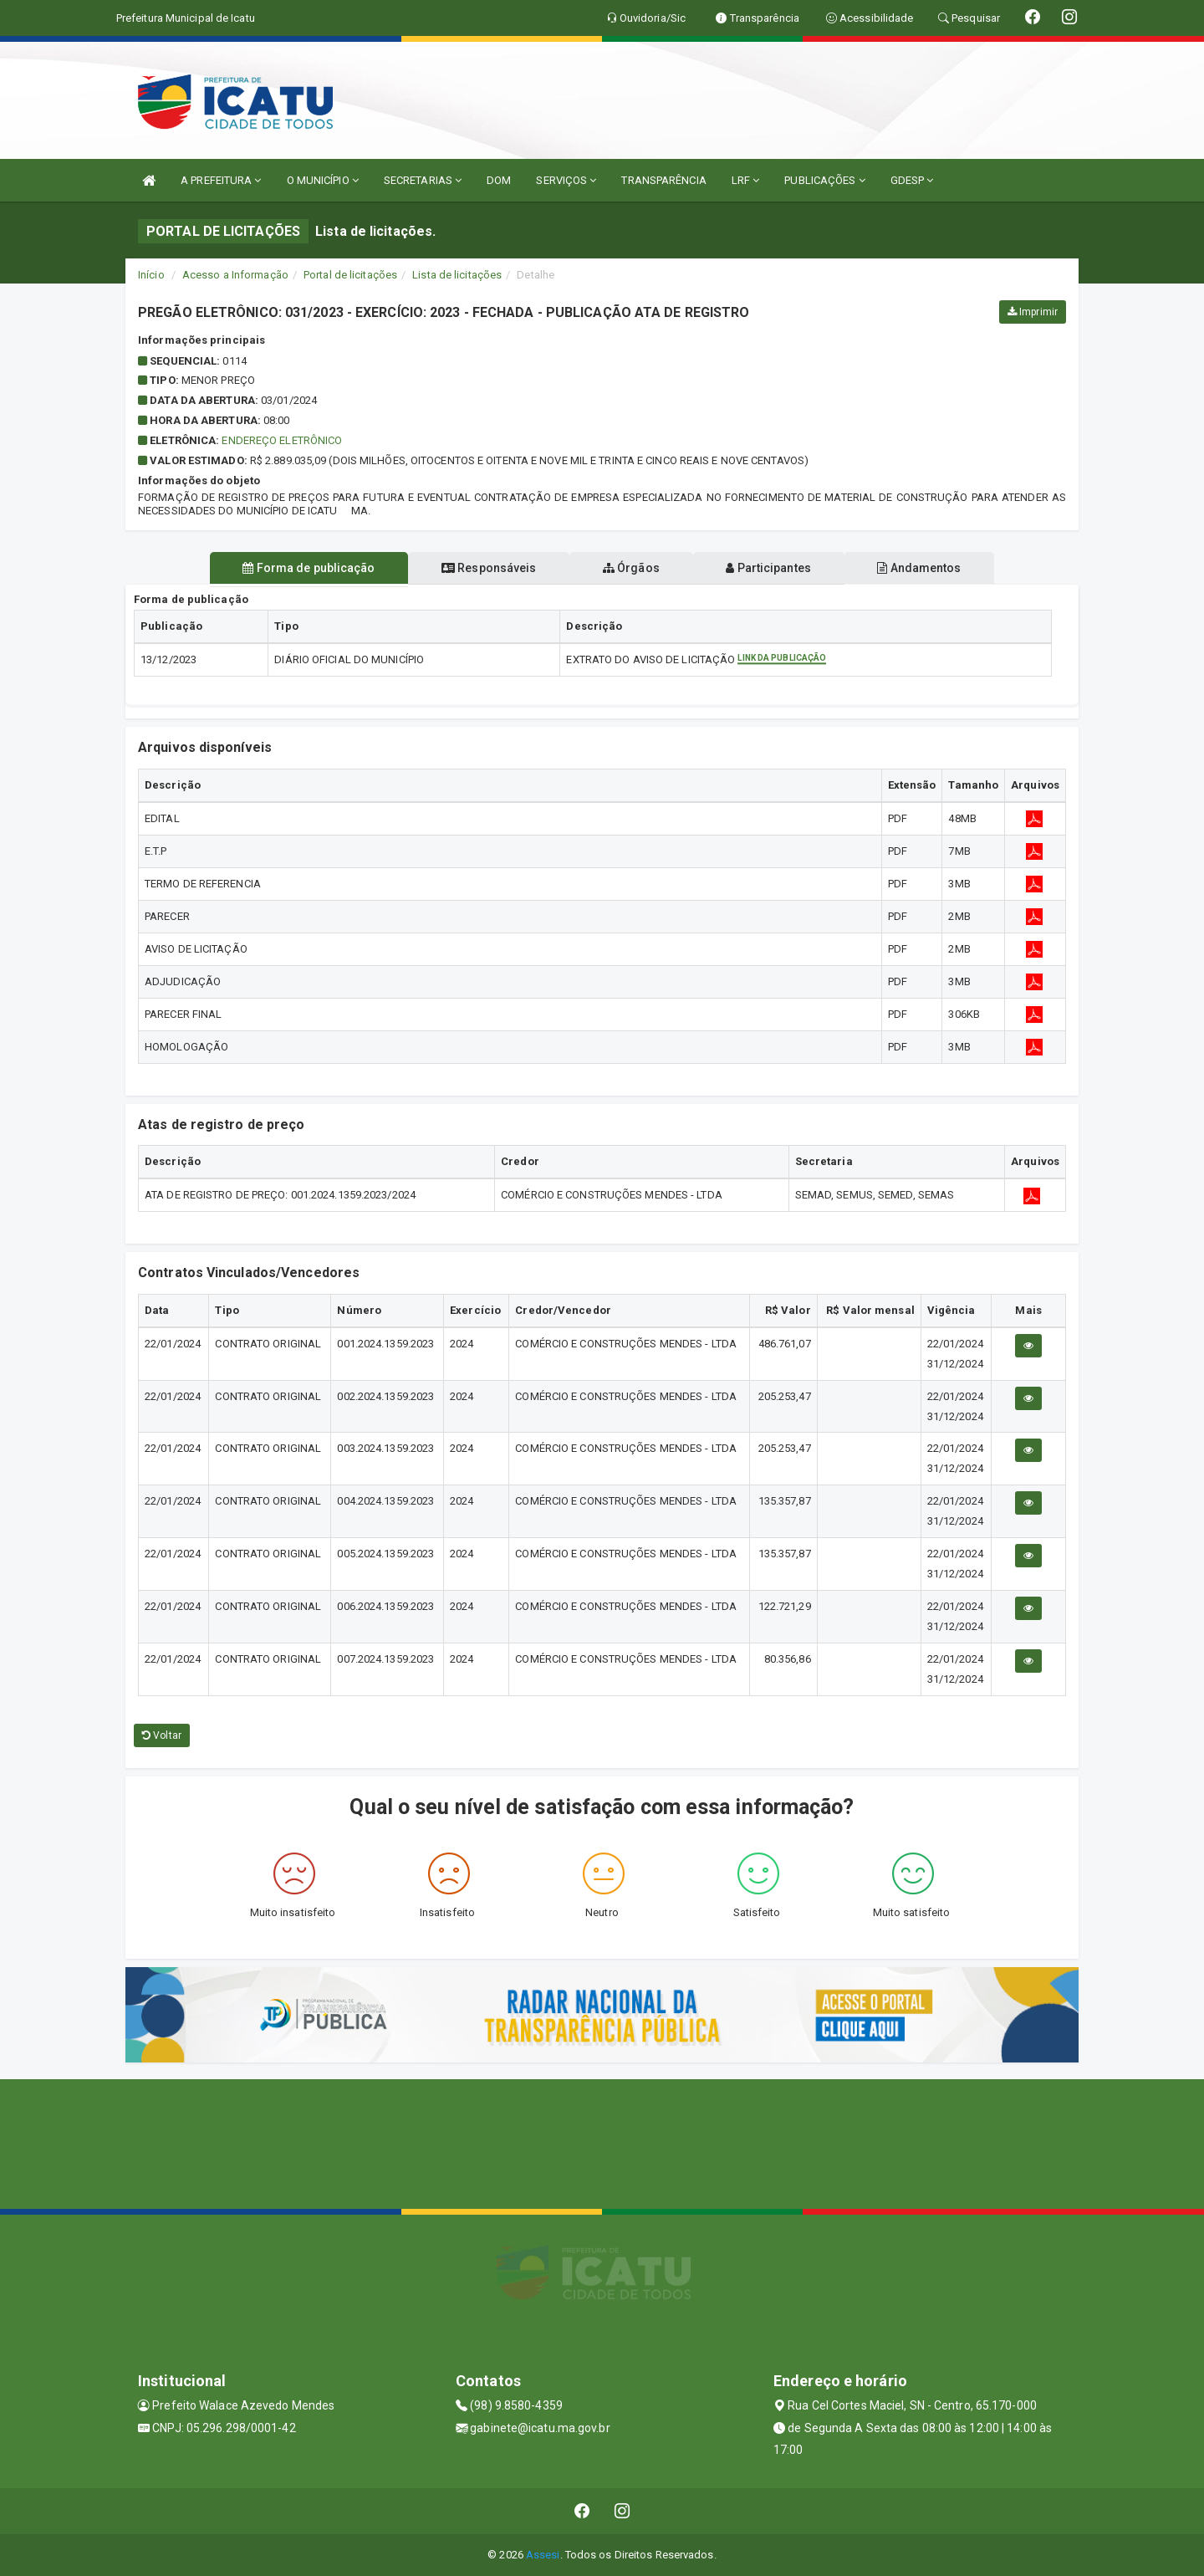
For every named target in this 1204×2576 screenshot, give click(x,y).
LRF (746, 180)
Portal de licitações (350, 274)
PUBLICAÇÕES (824, 180)
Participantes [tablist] (772, 568)
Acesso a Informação (235, 274)
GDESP (912, 180)
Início (151, 274)
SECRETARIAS (423, 180)
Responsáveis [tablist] (485, 568)
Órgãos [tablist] (631, 568)
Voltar (161, 1735)
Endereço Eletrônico (282, 440)
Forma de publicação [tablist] (301, 568)
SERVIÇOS (566, 180)
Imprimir (1033, 312)
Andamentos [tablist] (926, 568)
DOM (499, 180)
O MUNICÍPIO (323, 180)
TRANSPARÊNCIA (663, 180)
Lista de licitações (457, 274)
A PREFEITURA (221, 180)
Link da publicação (781, 658)
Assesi (543, 2554)
